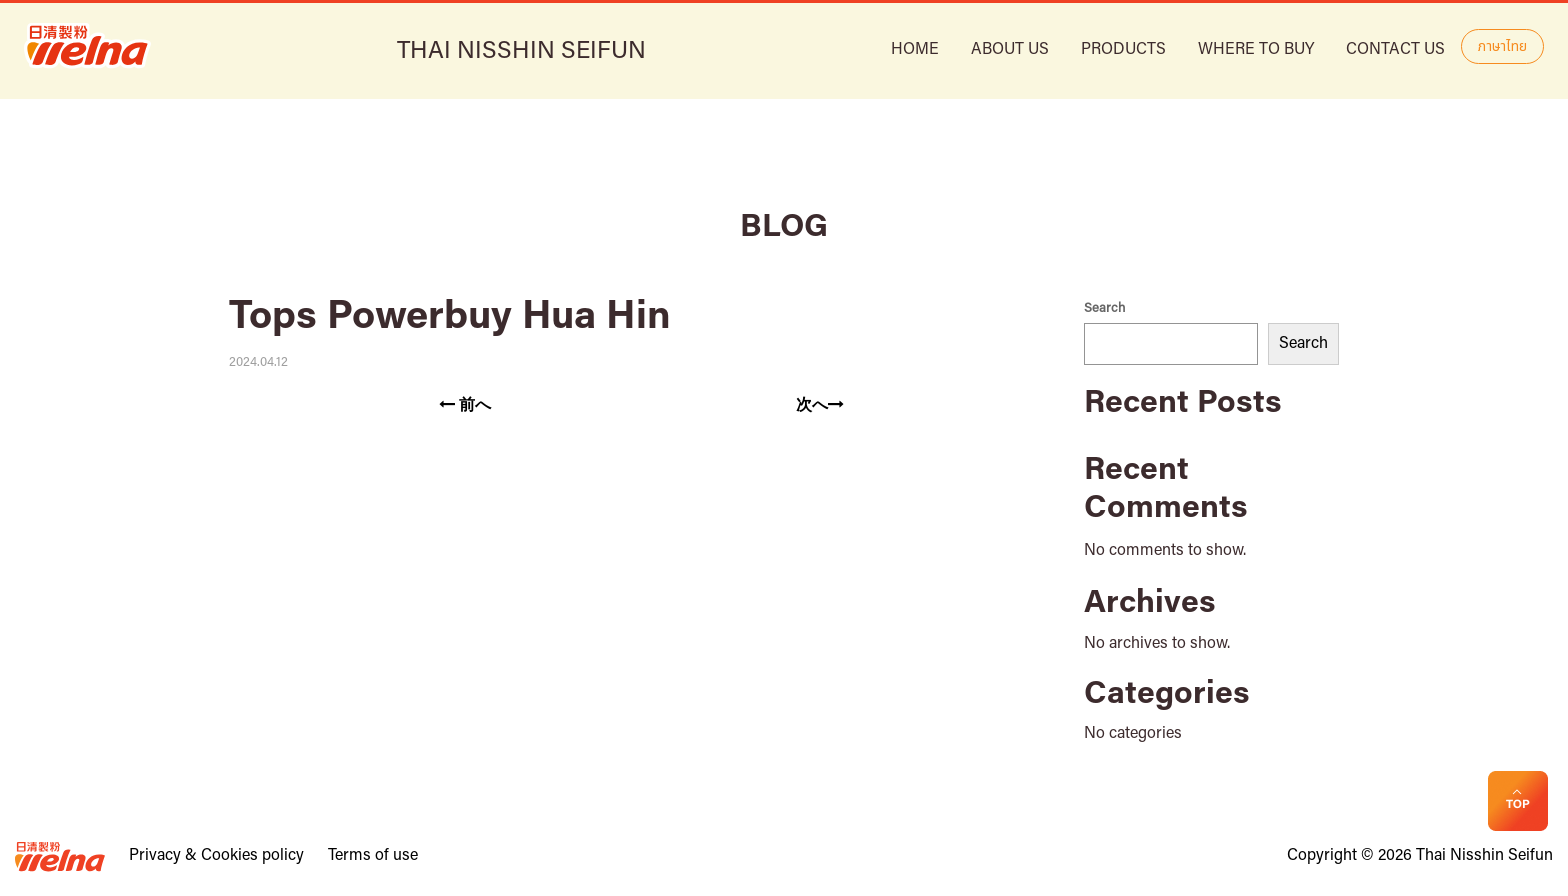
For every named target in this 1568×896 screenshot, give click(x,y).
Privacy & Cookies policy (216, 856)
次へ (820, 405)
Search (1104, 308)
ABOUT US (1010, 50)
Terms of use (373, 856)
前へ (465, 405)
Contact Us (1395, 50)
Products (1123, 50)
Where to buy (1256, 50)
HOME (915, 50)
